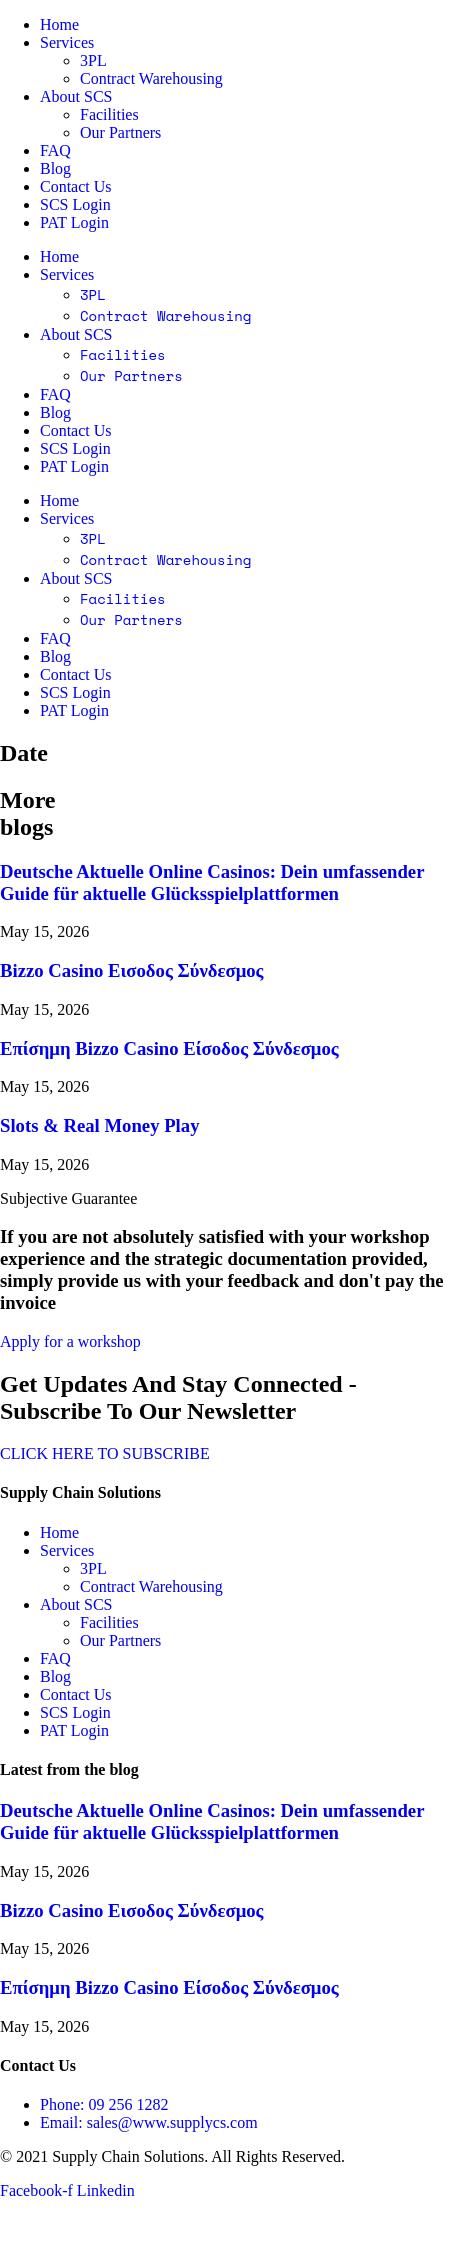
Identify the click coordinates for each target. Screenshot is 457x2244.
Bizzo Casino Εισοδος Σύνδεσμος (132, 970)
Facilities (109, 114)
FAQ (55, 150)
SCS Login (75, 204)
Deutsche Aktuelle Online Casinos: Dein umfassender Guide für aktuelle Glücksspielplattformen (212, 882)
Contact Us (76, 186)
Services (67, 42)
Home (59, 24)
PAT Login (74, 222)
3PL (93, 60)
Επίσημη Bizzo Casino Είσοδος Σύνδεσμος (169, 1048)
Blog (55, 168)
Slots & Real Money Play (99, 1125)
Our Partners (120, 132)
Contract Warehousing (151, 78)
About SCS (76, 96)
